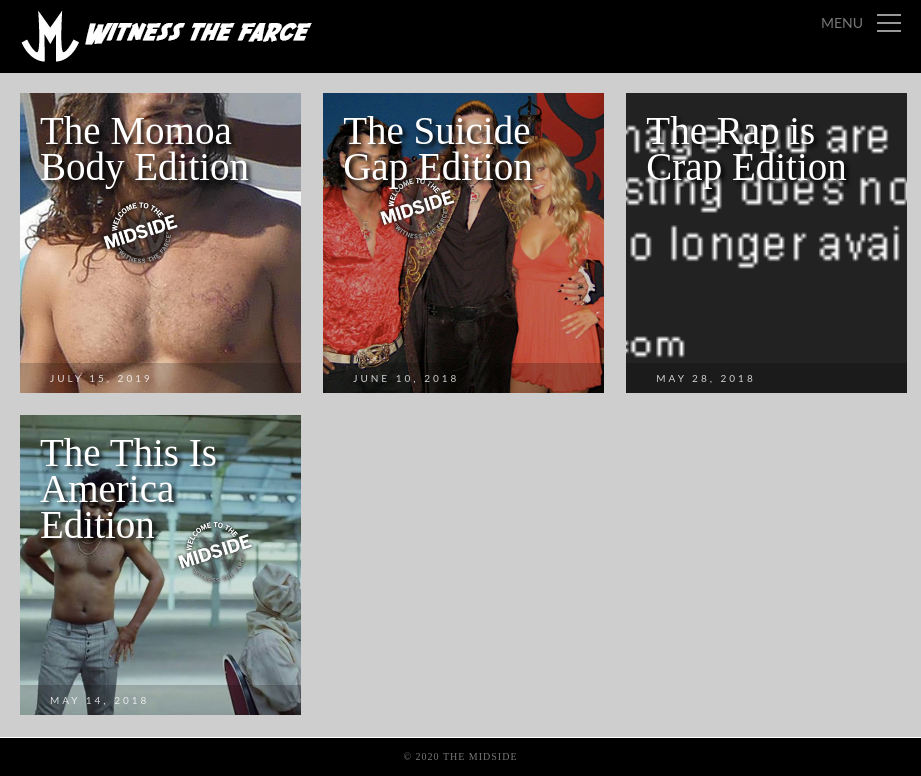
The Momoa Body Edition (144, 148)
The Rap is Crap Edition (746, 148)
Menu (842, 22)
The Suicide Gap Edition (438, 148)
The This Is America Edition (128, 488)
